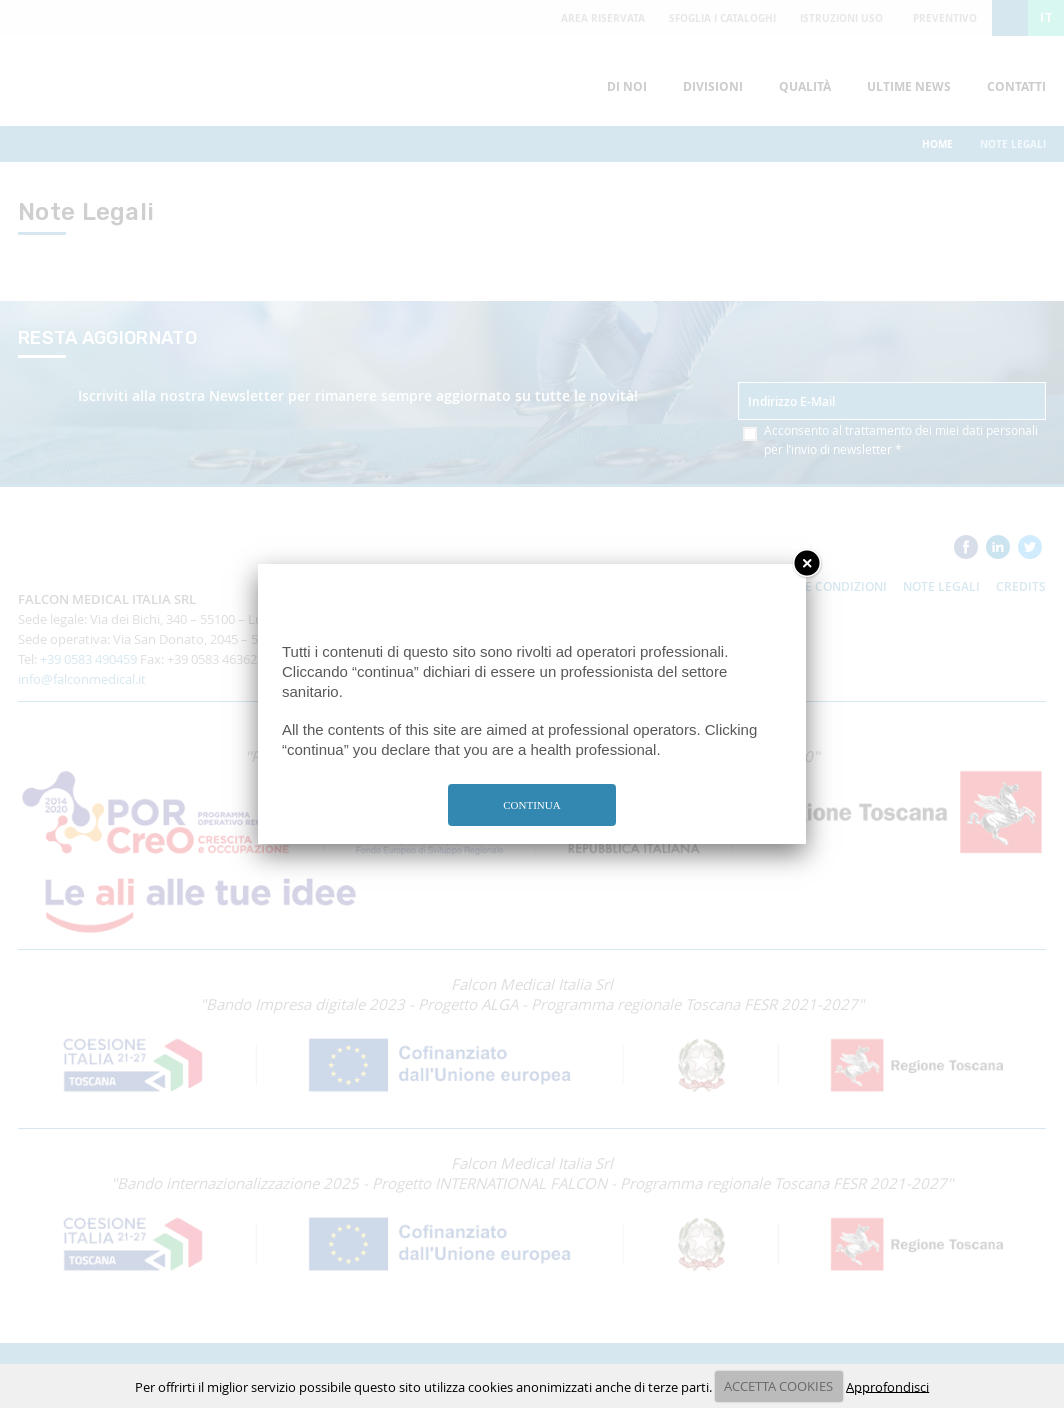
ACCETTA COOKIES (778, 1386)
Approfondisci (887, 1386)
